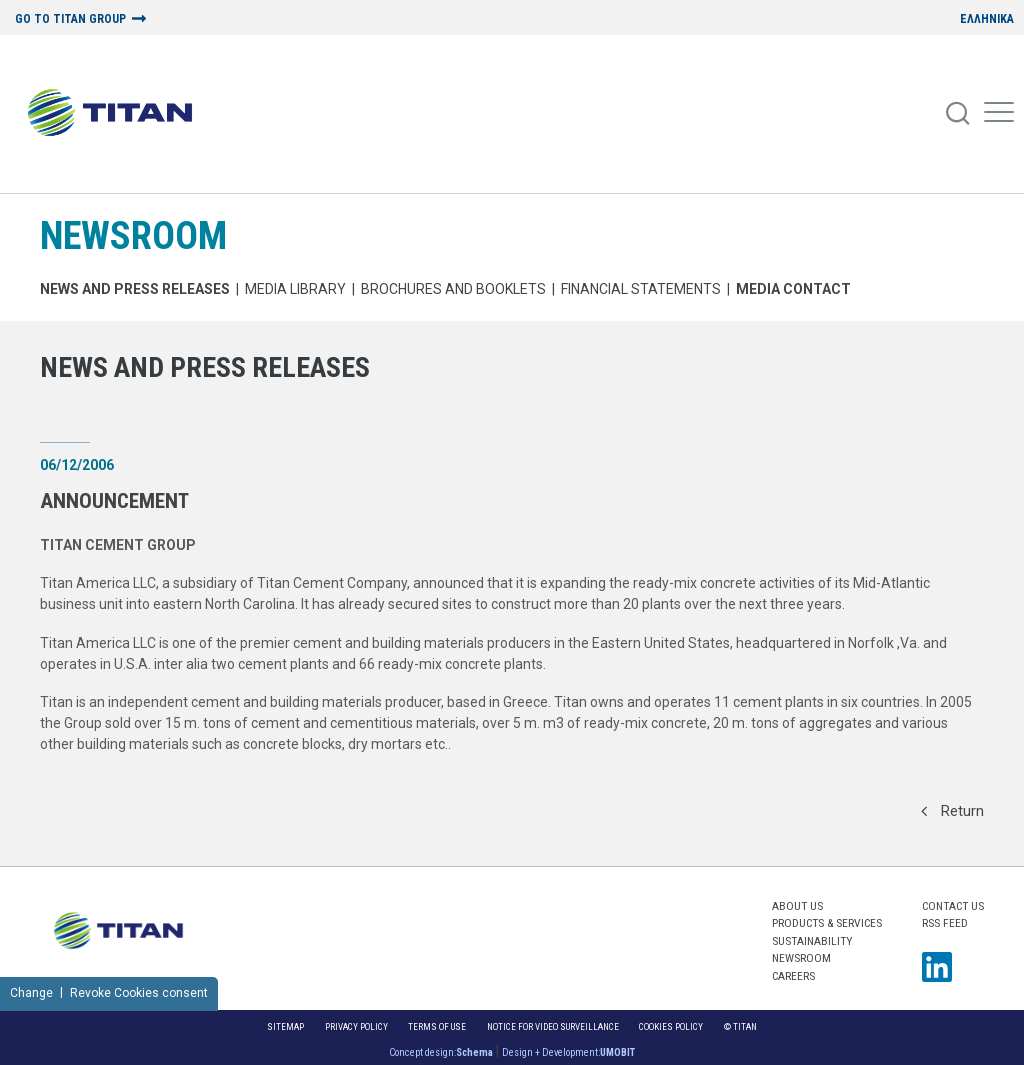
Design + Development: (568, 1052)
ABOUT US (797, 906)
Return (952, 811)
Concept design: (441, 1052)
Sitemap (285, 1026)
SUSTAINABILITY (812, 941)
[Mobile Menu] (999, 114)
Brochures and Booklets (453, 289)
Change (31, 993)
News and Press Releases (135, 289)
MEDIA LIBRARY (295, 289)
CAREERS (793, 976)
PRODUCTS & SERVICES (827, 923)
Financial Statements (641, 289)
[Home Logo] (117, 114)
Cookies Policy (671, 1026)
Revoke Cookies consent (139, 993)
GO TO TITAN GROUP (70, 19)
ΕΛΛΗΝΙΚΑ (987, 19)
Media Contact (793, 289)
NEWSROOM (133, 235)
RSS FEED (945, 923)
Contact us (953, 906)
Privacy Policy (356, 1026)
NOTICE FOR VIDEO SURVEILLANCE (553, 1026)
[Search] (959, 114)
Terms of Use (437, 1026)
